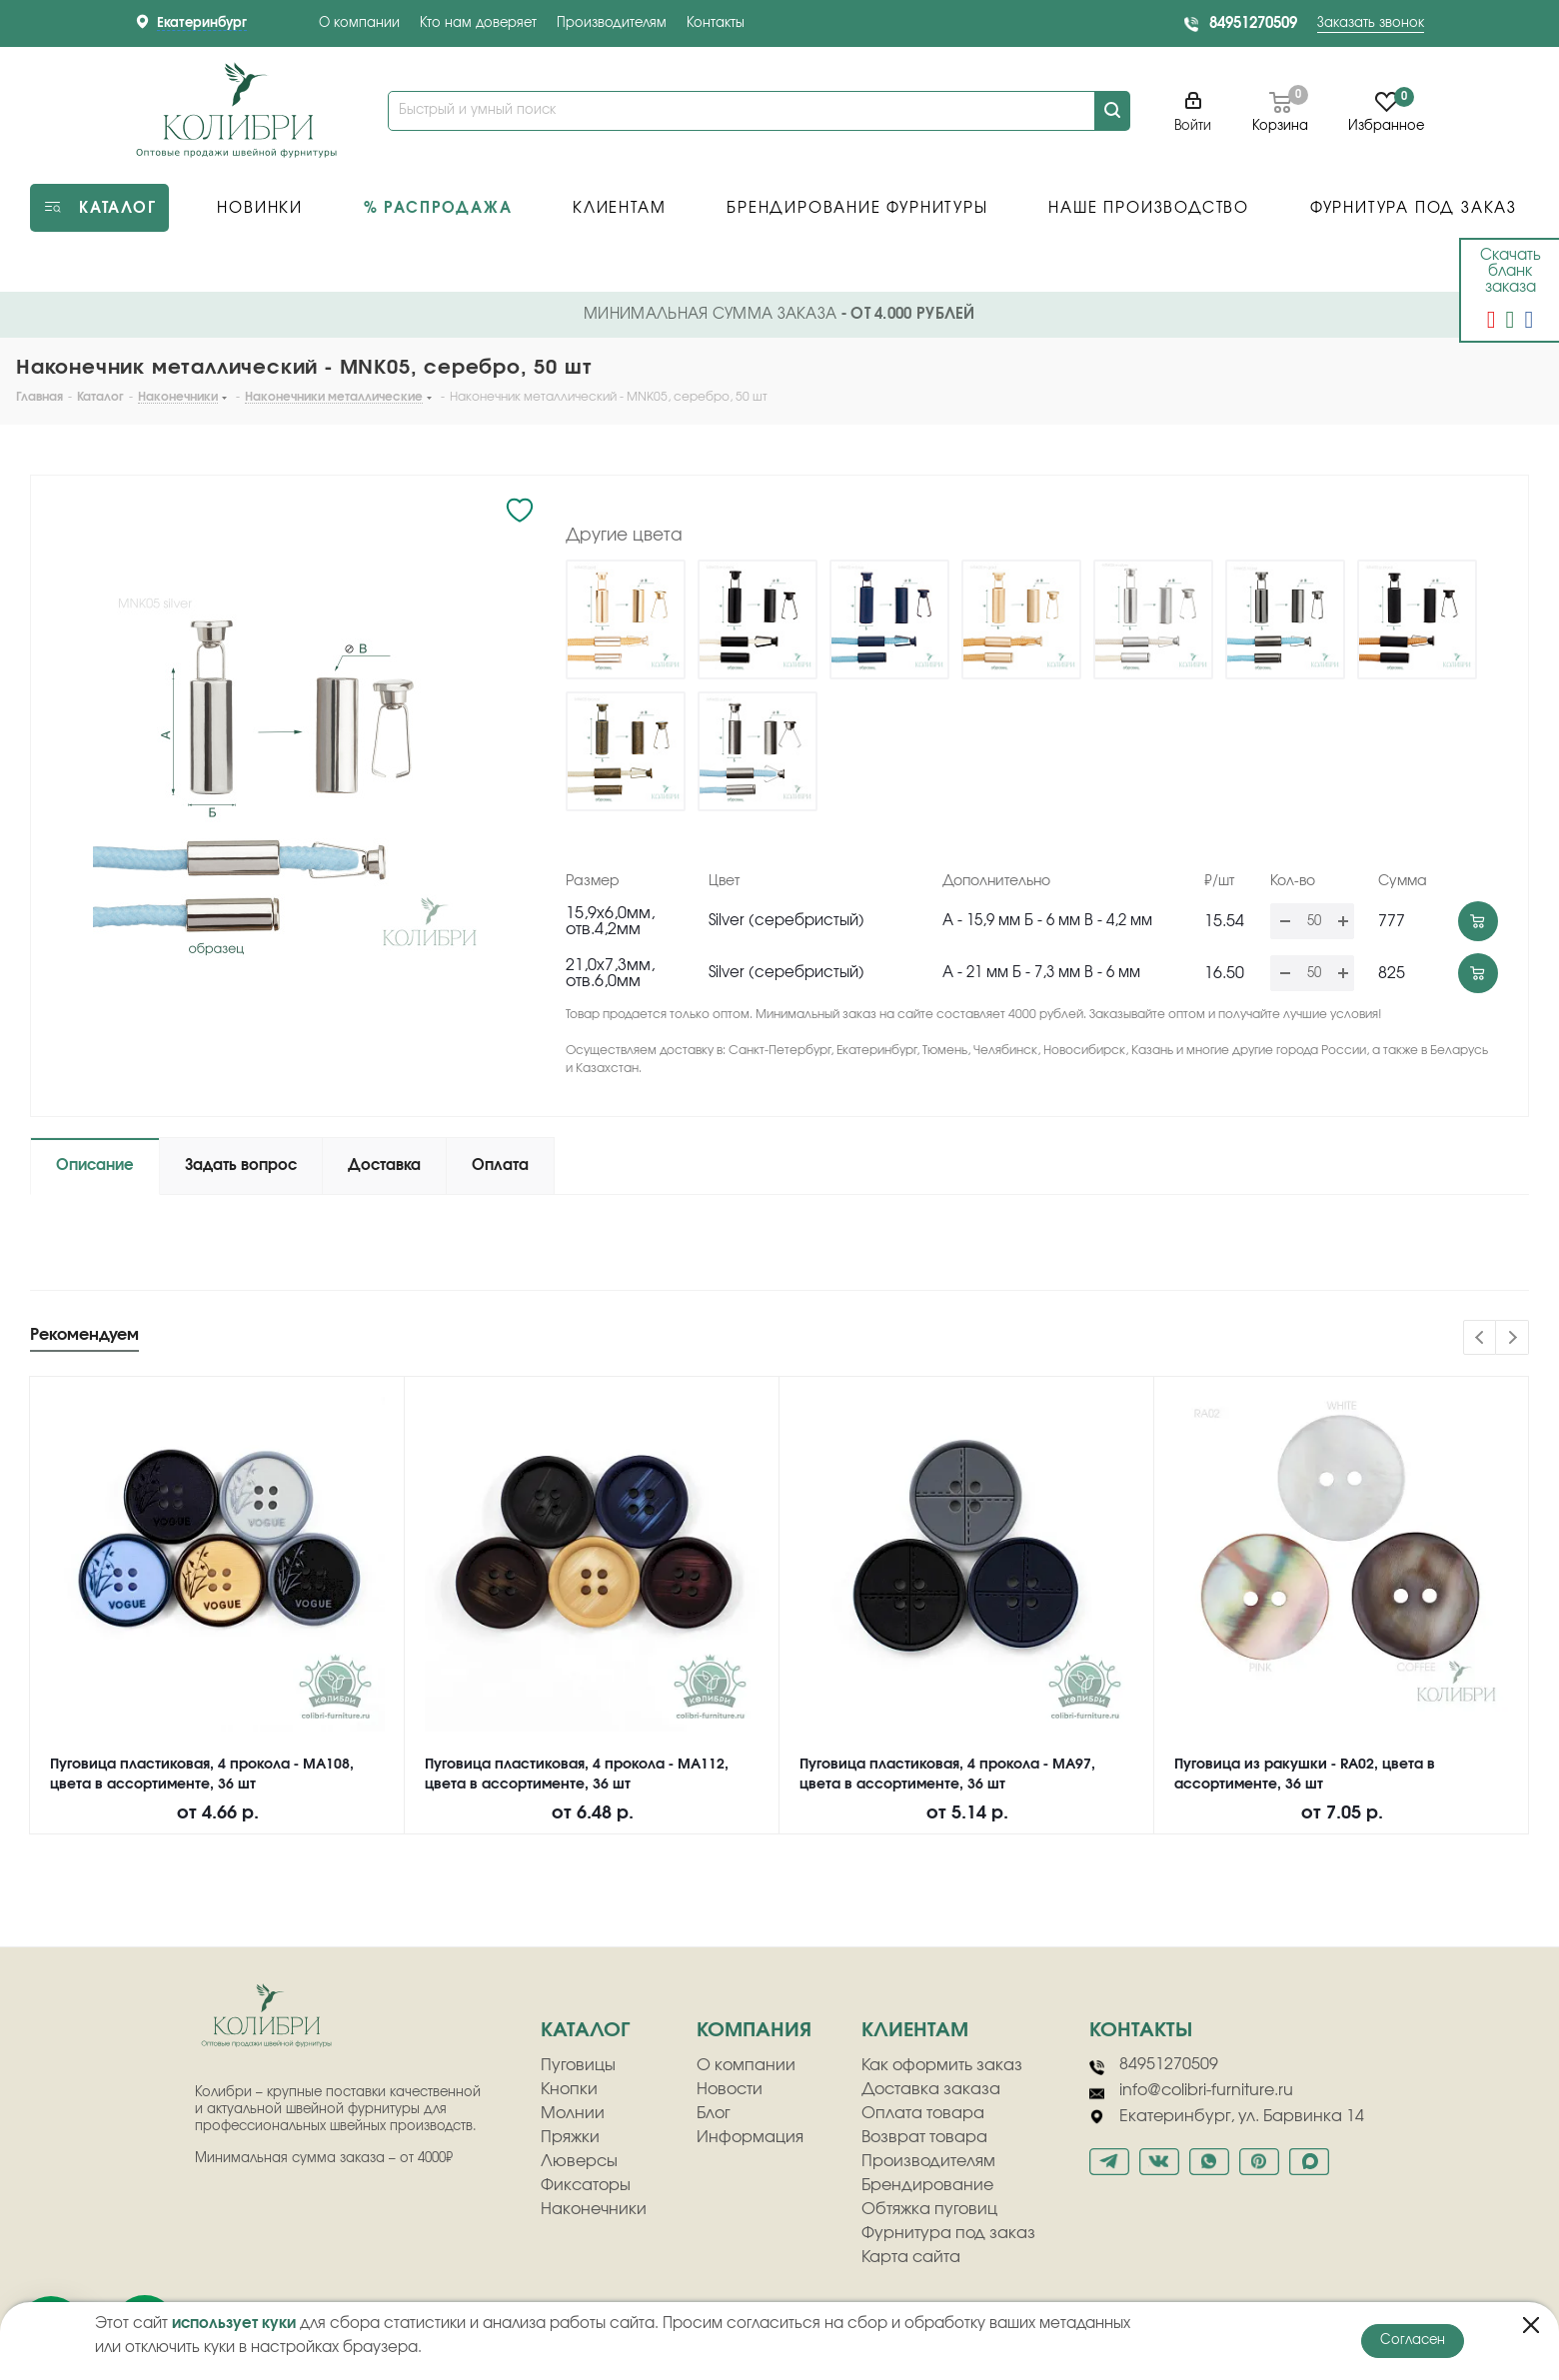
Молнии (573, 2113)
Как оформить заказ (941, 2065)
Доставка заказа (930, 2089)
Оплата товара (922, 2113)
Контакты (716, 23)
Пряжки (570, 2137)
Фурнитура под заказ (948, 2233)
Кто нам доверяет (478, 23)
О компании (359, 23)
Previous (1480, 1338)
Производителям (612, 23)
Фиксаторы (586, 2185)
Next (1512, 1338)
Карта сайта (910, 2257)
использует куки (234, 2323)
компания (754, 2030)
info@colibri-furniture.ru (1191, 2091)
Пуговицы (578, 2065)
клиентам (914, 2030)
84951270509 (1253, 23)
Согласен (1412, 2340)
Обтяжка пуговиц (929, 2209)
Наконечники (594, 2209)
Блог (714, 2113)
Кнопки (569, 2089)
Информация (750, 2137)
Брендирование (927, 2185)
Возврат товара (924, 2137)
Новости (730, 2089)
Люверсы (579, 2161)
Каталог (585, 2030)
